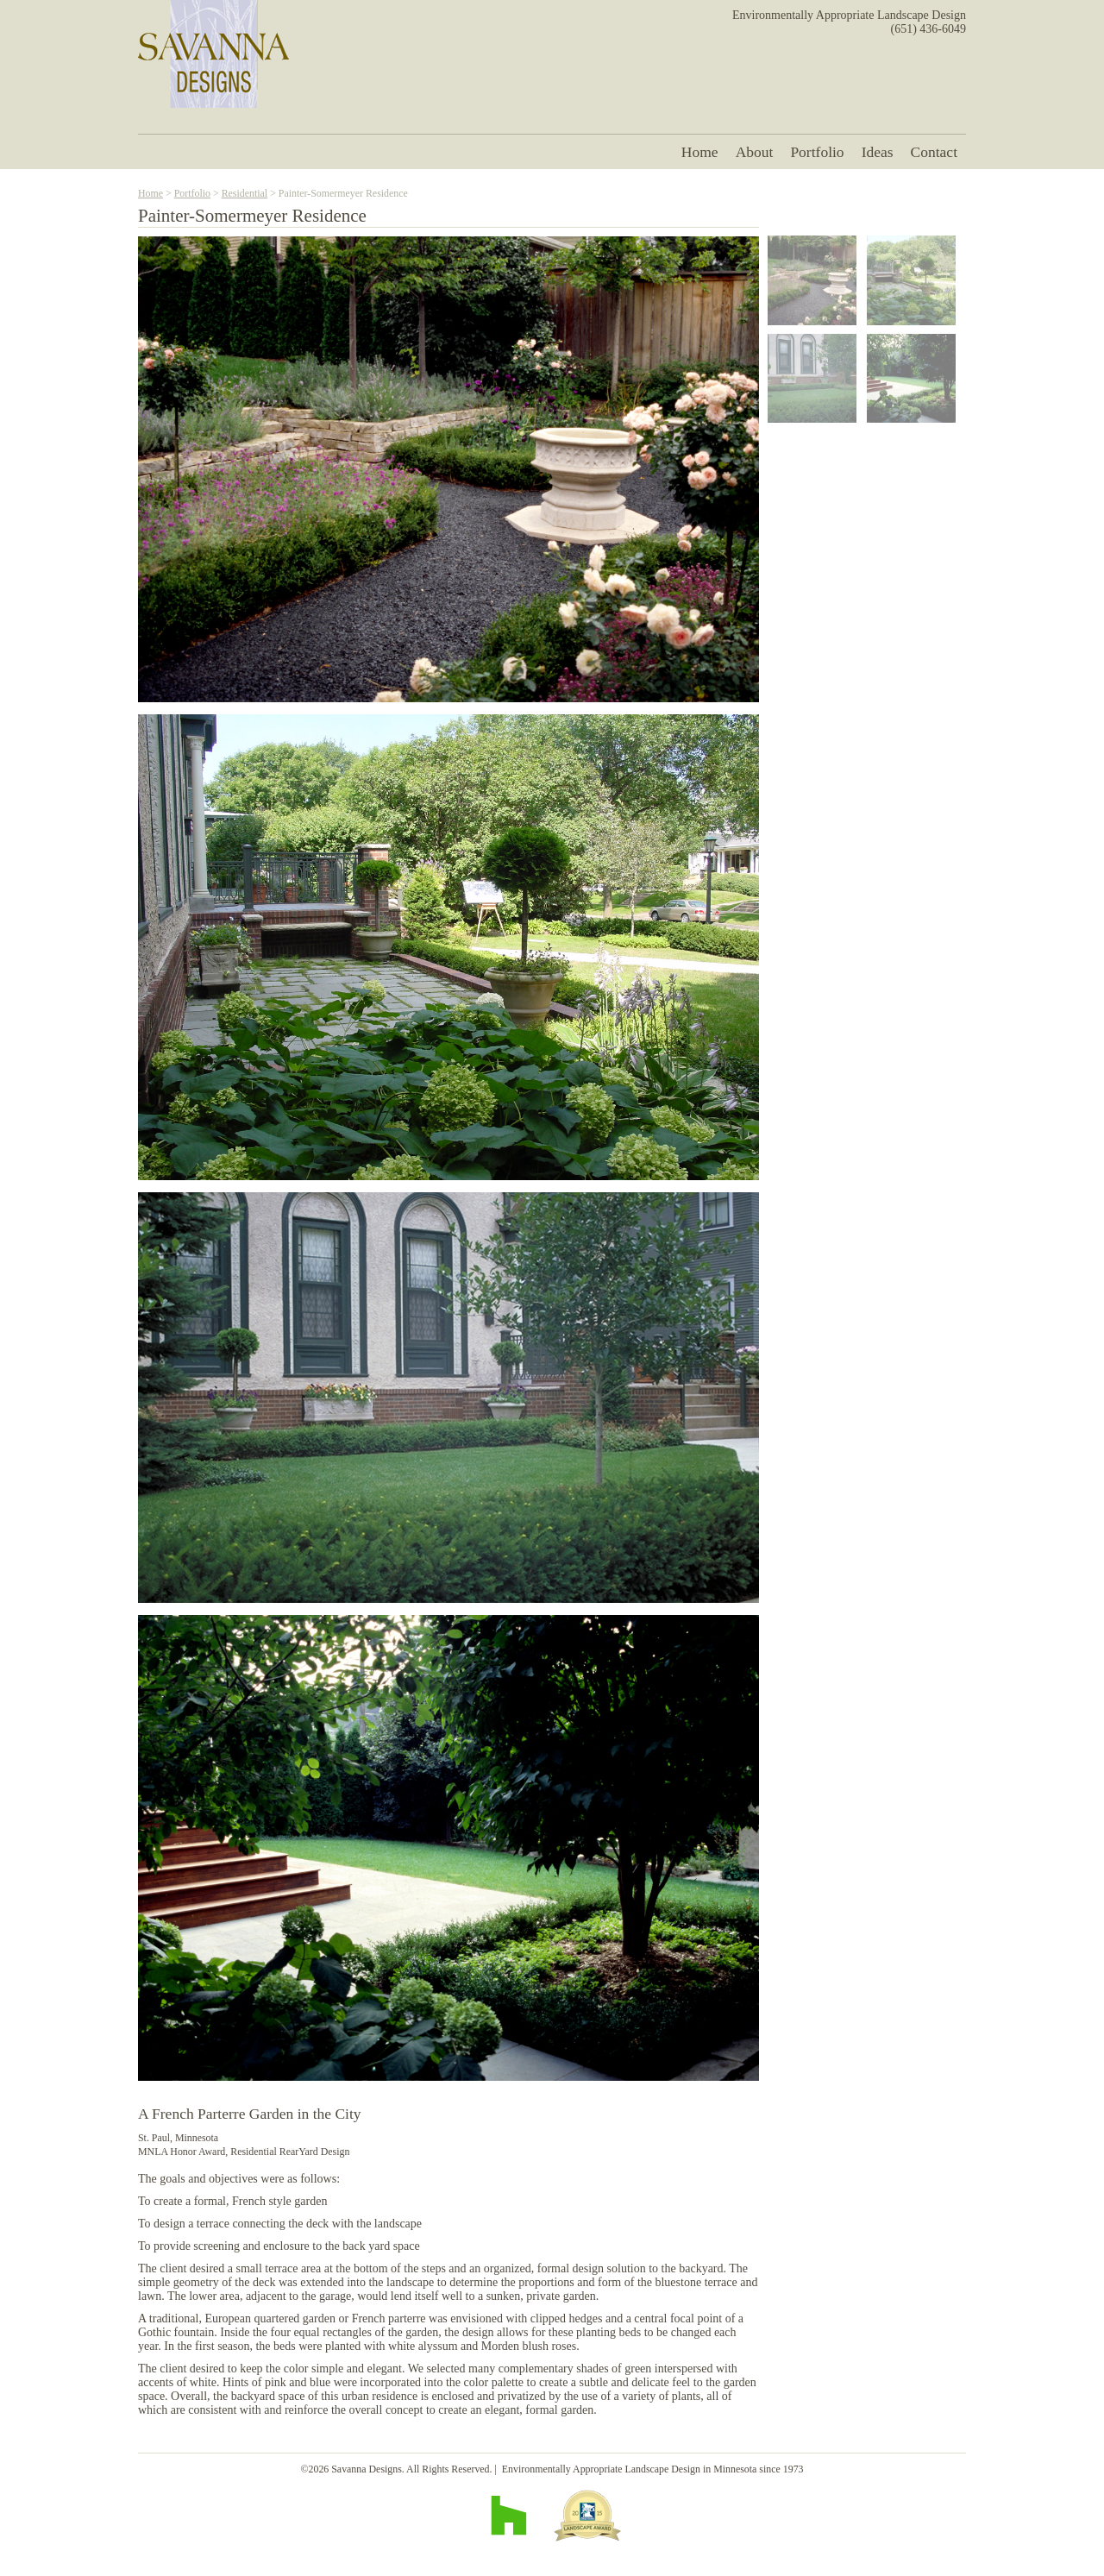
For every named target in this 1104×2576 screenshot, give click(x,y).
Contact (934, 151)
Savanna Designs (213, 54)
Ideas (878, 151)
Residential (245, 193)
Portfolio (817, 151)
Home (699, 151)
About (755, 151)
